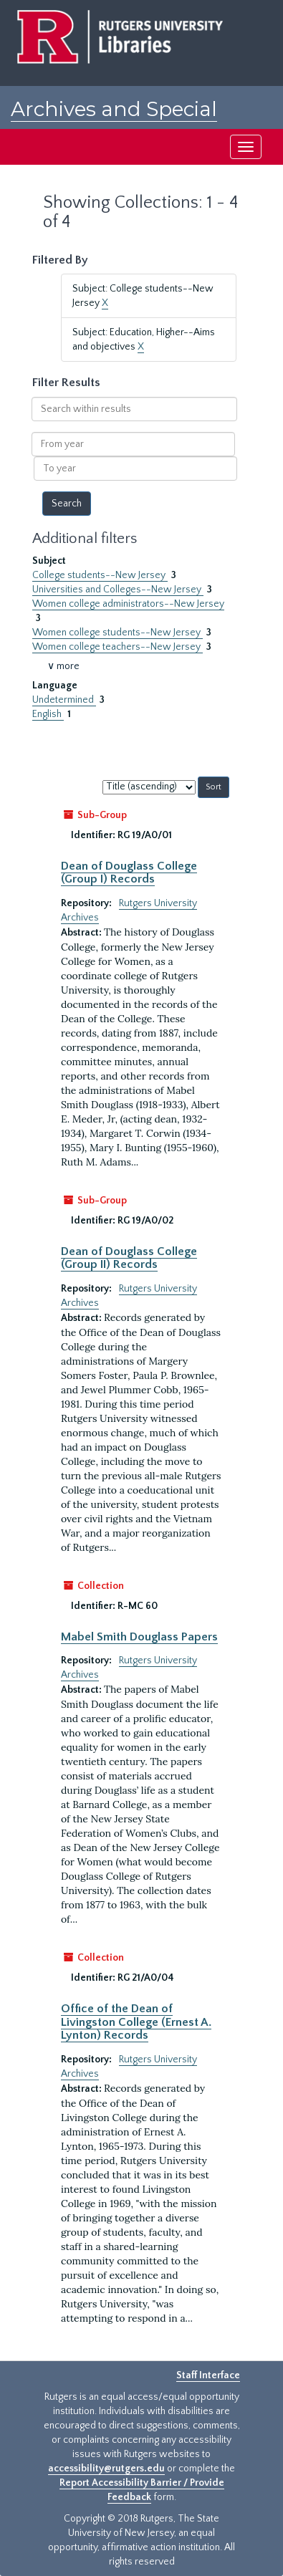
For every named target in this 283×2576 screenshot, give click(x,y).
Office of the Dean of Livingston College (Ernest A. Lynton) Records (136, 2022)
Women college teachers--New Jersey (117, 647)
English (48, 714)
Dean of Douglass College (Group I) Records (129, 872)
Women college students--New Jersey (117, 632)
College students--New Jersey (100, 575)
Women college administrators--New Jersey (128, 604)
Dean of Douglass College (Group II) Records (129, 1258)
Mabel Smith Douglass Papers (139, 1636)
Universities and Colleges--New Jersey (117, 589)
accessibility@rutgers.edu (106, 2468)
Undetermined (64, 700)
